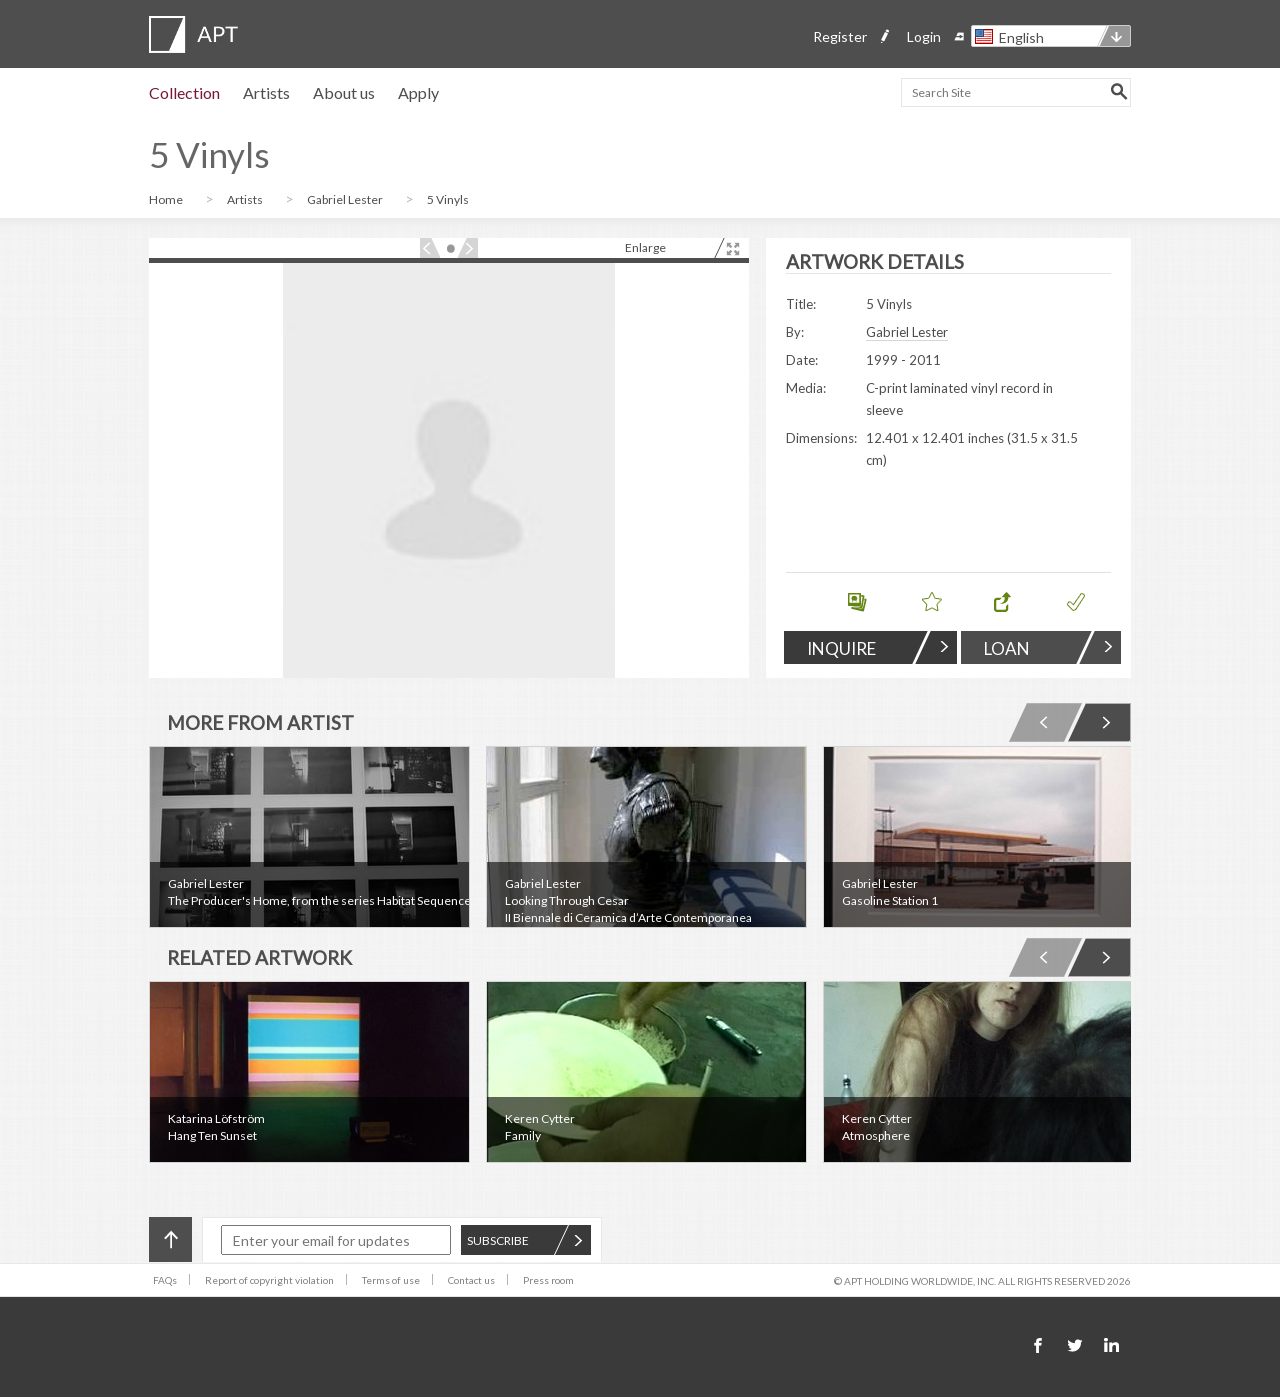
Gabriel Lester (346, 199)
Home (167, 199)
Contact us (471, 1280)
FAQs (165, 1280)
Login (924, 36)
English (1021, 37)
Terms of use (391, 1280)
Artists (266, 92)
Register (840, 36)
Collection (184, 92)
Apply (418, 92)
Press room (548, 1280)
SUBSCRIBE (525, 1240)
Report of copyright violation (269, 1280)
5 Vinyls (448, 199)
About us (344, 92)
